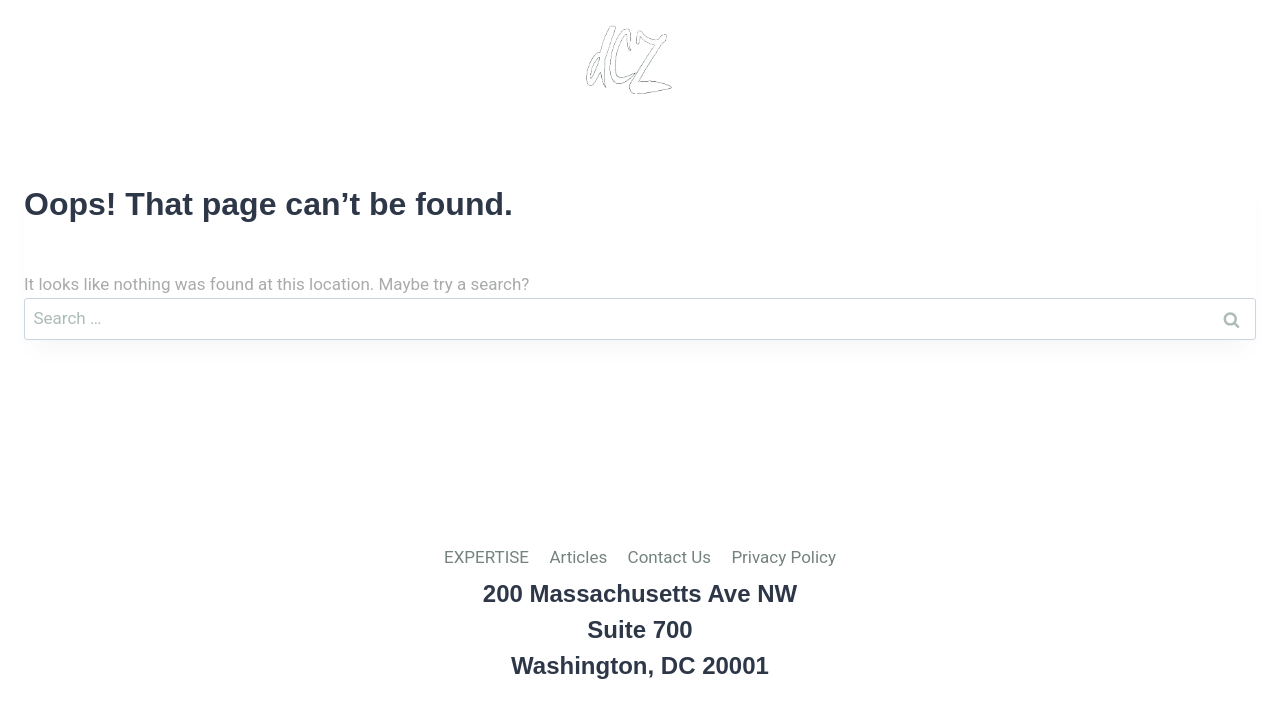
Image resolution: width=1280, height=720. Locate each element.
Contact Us (1026, 60)
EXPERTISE (486, 557)
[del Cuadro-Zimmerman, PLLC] (629, 59)
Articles (894, 60)
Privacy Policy (1191, 60)
